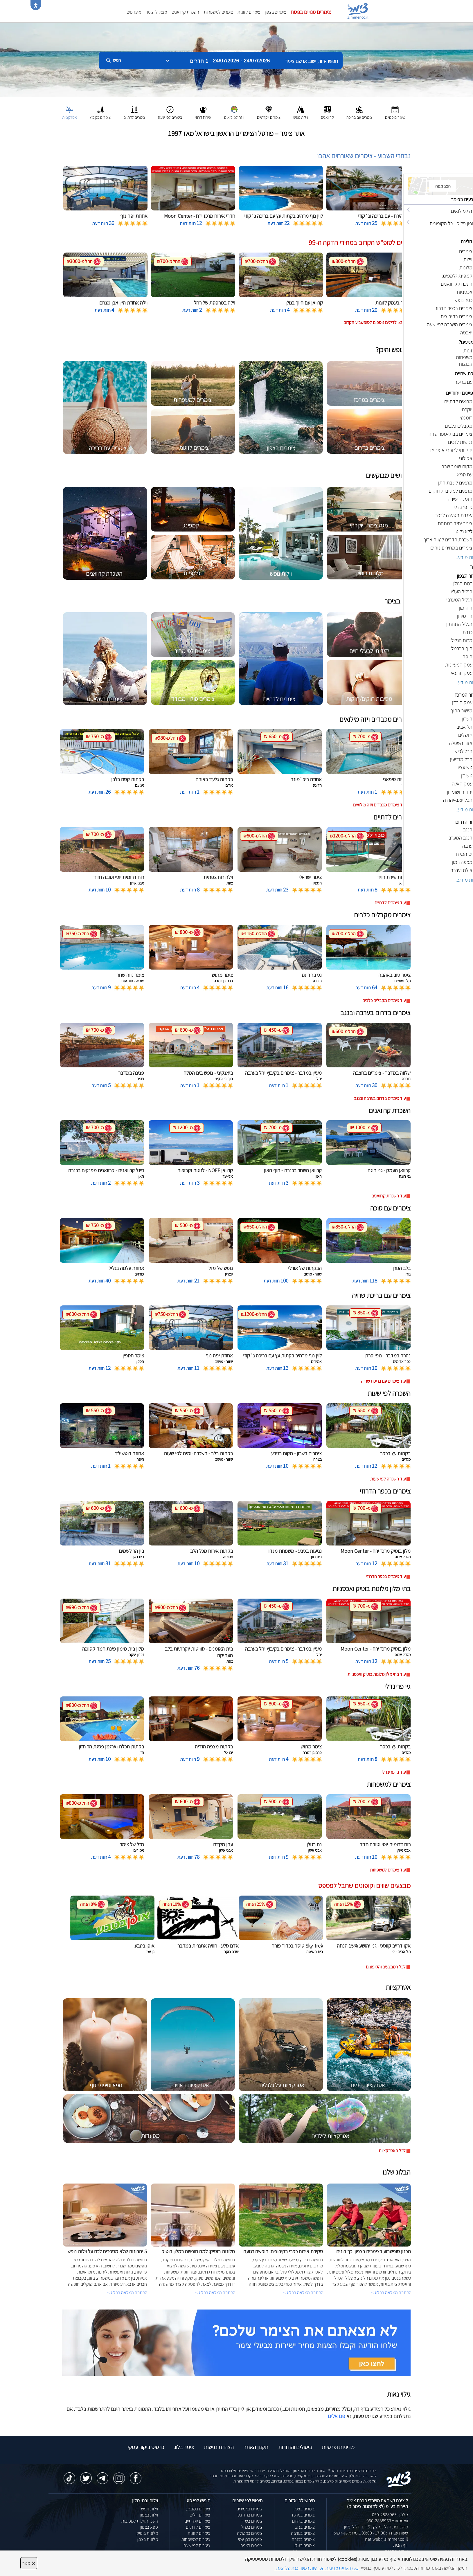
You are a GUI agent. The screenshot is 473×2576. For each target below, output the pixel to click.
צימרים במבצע (198, 2509)
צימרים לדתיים (198, 2527)
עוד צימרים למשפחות (388, 1870)
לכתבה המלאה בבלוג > (127, 2292)
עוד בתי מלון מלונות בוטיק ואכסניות (377, 1674)
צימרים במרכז (303, 2515)
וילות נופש (149, 2509)
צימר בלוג (184, 2447)
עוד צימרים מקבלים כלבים (384, 1000)
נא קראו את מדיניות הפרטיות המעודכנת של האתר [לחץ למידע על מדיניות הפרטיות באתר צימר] (316, 2568)
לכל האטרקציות (392, 2151)
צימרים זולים (200, 2515)
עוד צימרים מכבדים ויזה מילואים (379, 805)
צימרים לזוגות (249, 12)
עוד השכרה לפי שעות (388, 1479)
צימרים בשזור (251, 2521)
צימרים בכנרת (303, 2539)
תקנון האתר (256, 2447)
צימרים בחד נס (250, 2515)
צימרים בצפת (251, 2545)
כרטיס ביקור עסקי (145, 2447)
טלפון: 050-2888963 (390, 2515)
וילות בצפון (149, 2515)
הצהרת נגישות (219, 2447)
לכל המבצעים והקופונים (386, 1967)
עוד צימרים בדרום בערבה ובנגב (380, 1098)
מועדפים (134, 12)
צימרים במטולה (249, 2533)
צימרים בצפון (275, 12)
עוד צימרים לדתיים (390, 903)
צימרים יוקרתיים (197, 2521)
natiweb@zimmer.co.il (386, 2539)
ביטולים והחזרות (295, 2447)
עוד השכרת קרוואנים (388, 1196)
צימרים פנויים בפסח (311, 12)
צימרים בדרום (303, 2521)
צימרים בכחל (251, 2527)
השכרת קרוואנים (185, 12)
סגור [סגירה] (28, 2563)
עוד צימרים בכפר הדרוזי (386, 1576)
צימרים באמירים (249, 2509)
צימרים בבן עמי (250, 2539)
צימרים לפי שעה (197, 2545)
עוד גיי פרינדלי (394, 1772)
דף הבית (400, 2545)
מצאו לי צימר (156, 12)
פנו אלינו (336, 2416)
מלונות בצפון (147, 2539)
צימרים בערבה (303, 2533)
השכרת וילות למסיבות (139, 2521)
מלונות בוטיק (147, 2533)
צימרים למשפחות (218, 12)
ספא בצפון (149, 2527)
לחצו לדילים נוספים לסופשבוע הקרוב (375, 322)
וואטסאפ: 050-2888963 (387, 2521)
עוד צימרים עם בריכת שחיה (383, 1381)
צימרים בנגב (304, 2527)
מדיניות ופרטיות (338, 2447)
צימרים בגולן (304, 2545)
